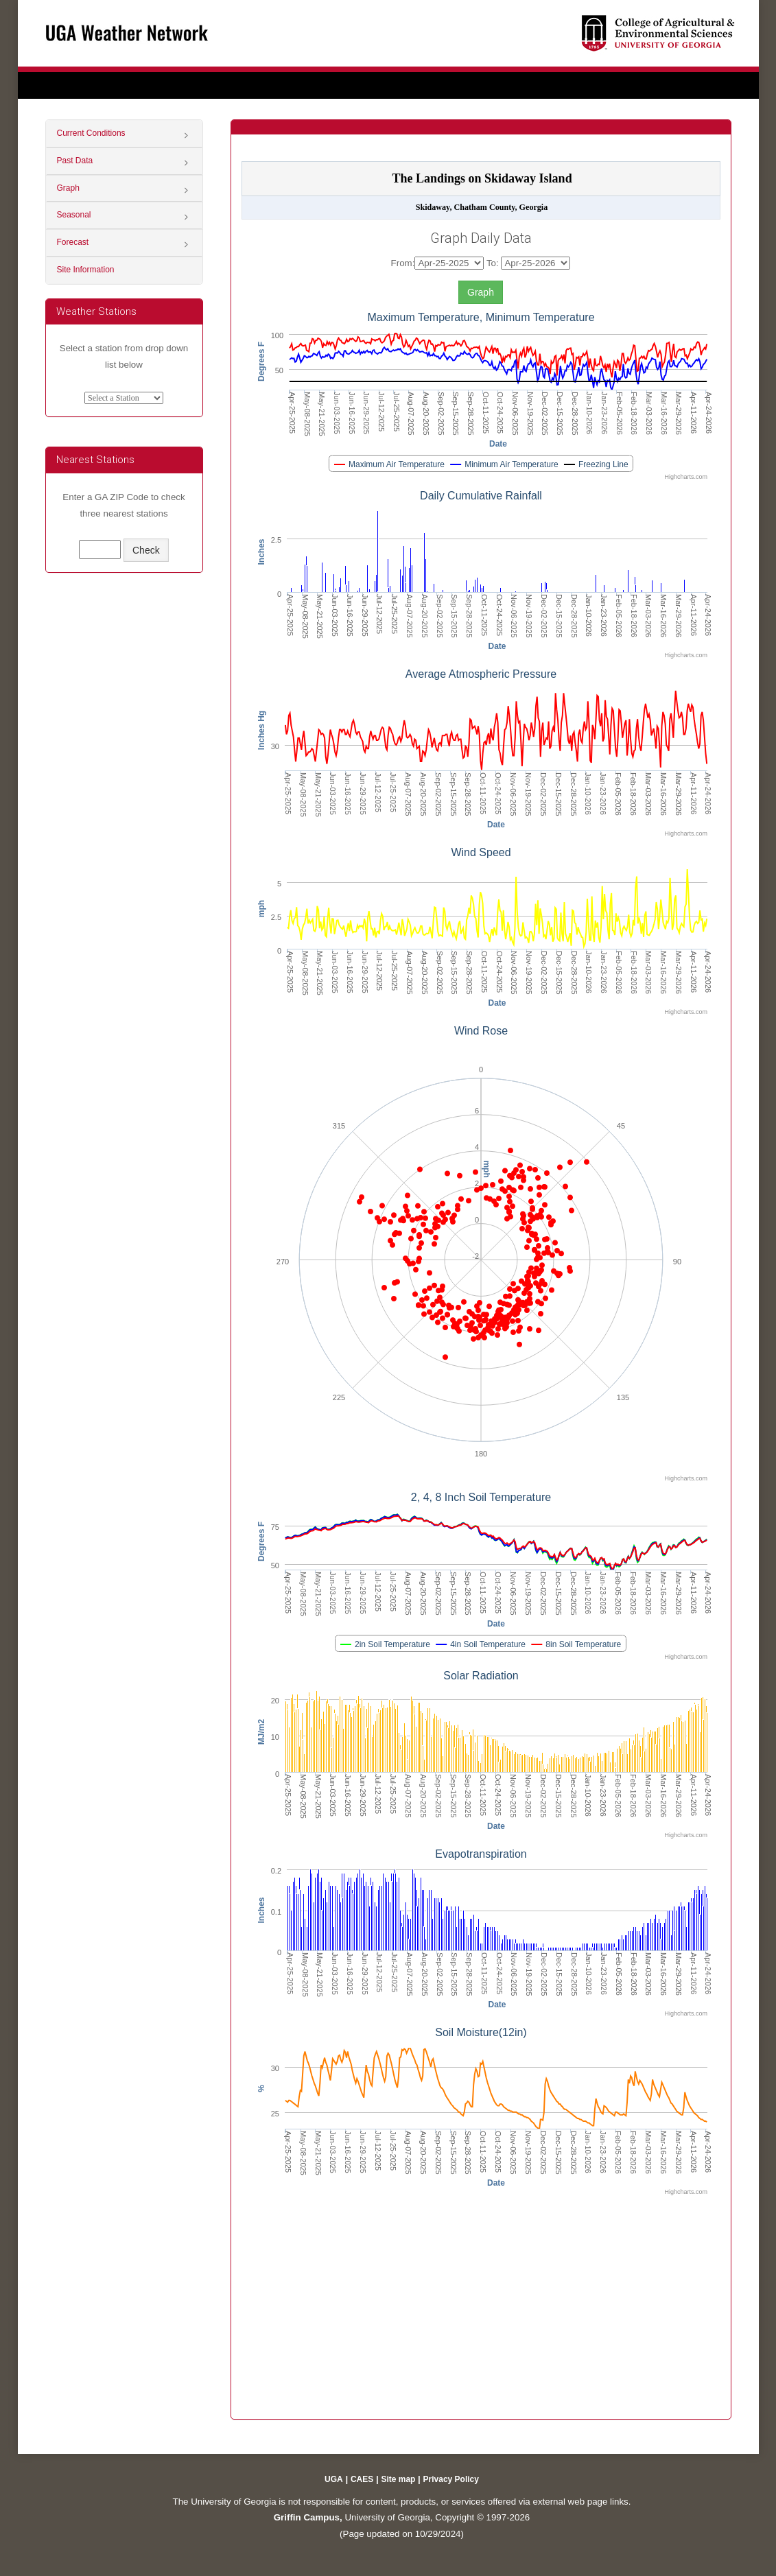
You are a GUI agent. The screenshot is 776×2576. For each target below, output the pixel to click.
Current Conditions (91, 133)
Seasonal (74, 215)
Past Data (75, 160)
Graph (68, 188)
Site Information (86, 269)
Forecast (73, 242)
